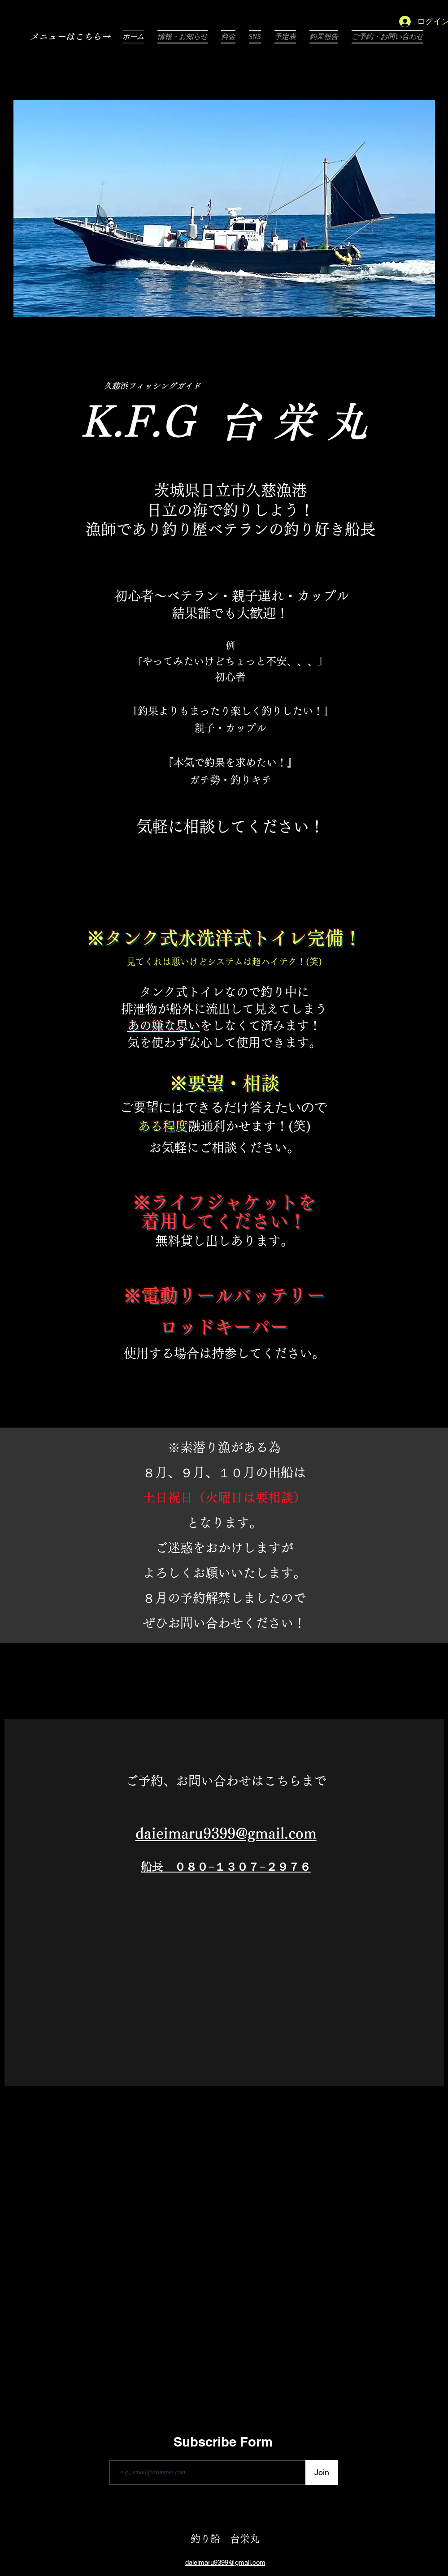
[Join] (321, 2472)
